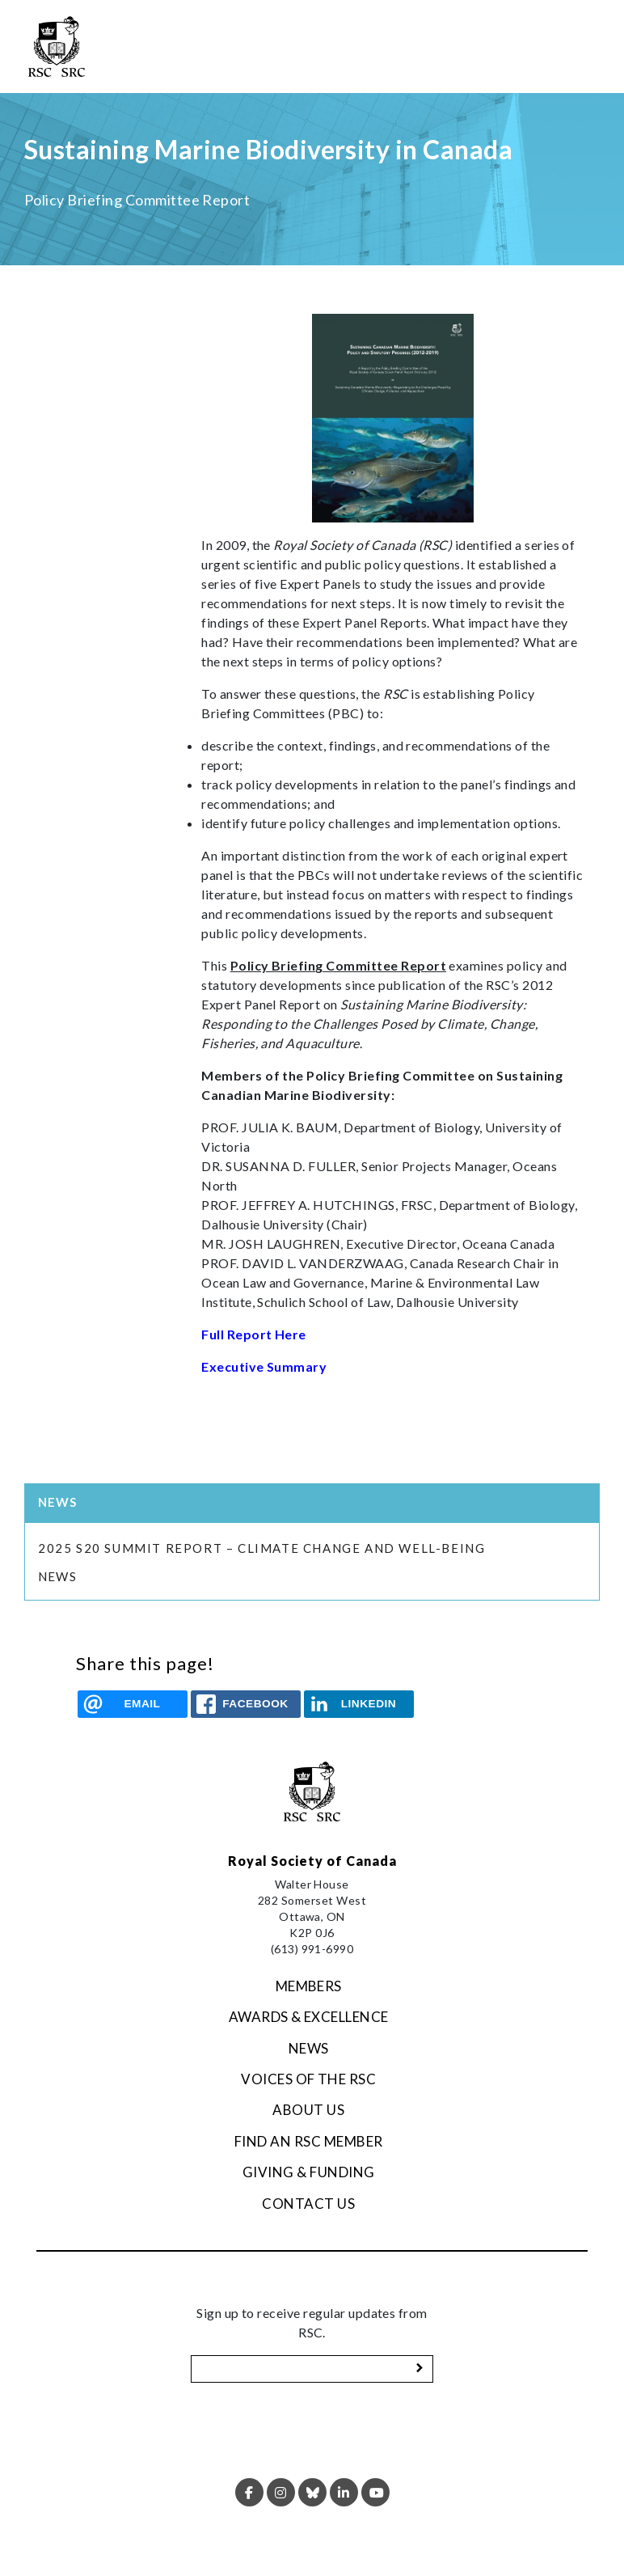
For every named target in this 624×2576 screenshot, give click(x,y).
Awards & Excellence (309, 2016)
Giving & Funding (308, 2172)
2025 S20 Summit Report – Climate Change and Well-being (263, 1548)
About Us (308, 2109)
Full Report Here (253, 1334)
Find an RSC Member (308, 2141)
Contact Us (308, 2203)
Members (309, 1985)
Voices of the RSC (308, 2079)
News (57, 1576)
